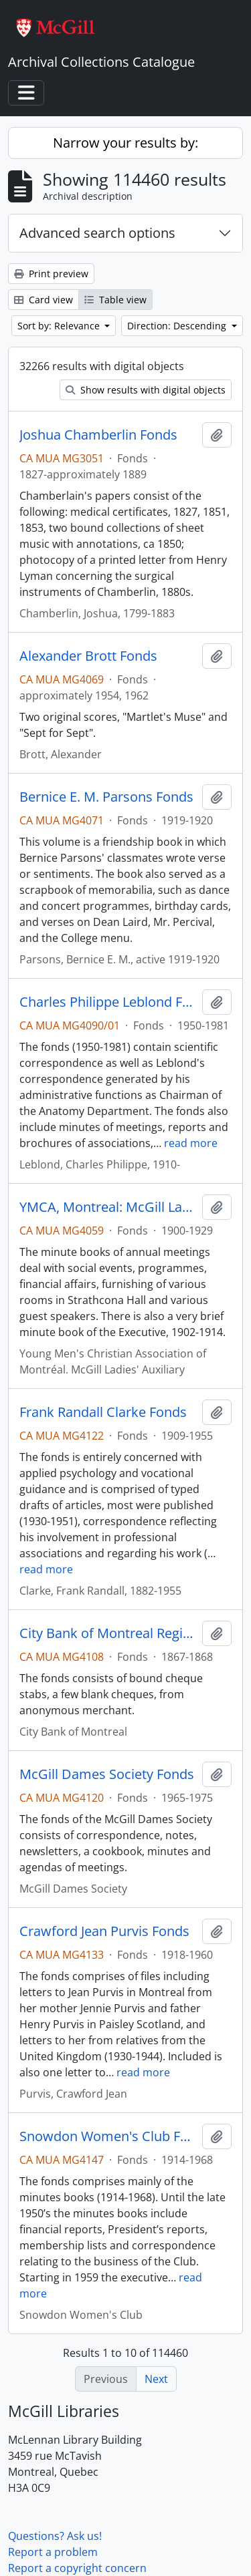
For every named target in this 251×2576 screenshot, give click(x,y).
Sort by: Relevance (59, 325)
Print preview (51, 273)
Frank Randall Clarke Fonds (103, 1412)
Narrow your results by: (125, 143)
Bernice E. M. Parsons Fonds (106, 797)
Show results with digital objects (146, 389)
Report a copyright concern (77, 2568)
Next (156, 2379)
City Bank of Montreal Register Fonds (108, 1633)
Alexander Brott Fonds (88, 656)
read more (191, 1143)
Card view (43, 299)
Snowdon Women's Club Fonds (108, 2136)
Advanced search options (97, 233)
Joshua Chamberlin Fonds (98, 435)
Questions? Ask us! (55, 2536)
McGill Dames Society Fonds (106, 1774)
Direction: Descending (178, 325)
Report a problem (53, 2552)
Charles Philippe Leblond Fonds (108, 1002)
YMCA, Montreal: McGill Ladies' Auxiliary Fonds (108, 1207)
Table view (115, 299)
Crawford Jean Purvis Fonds (104, 1931)
